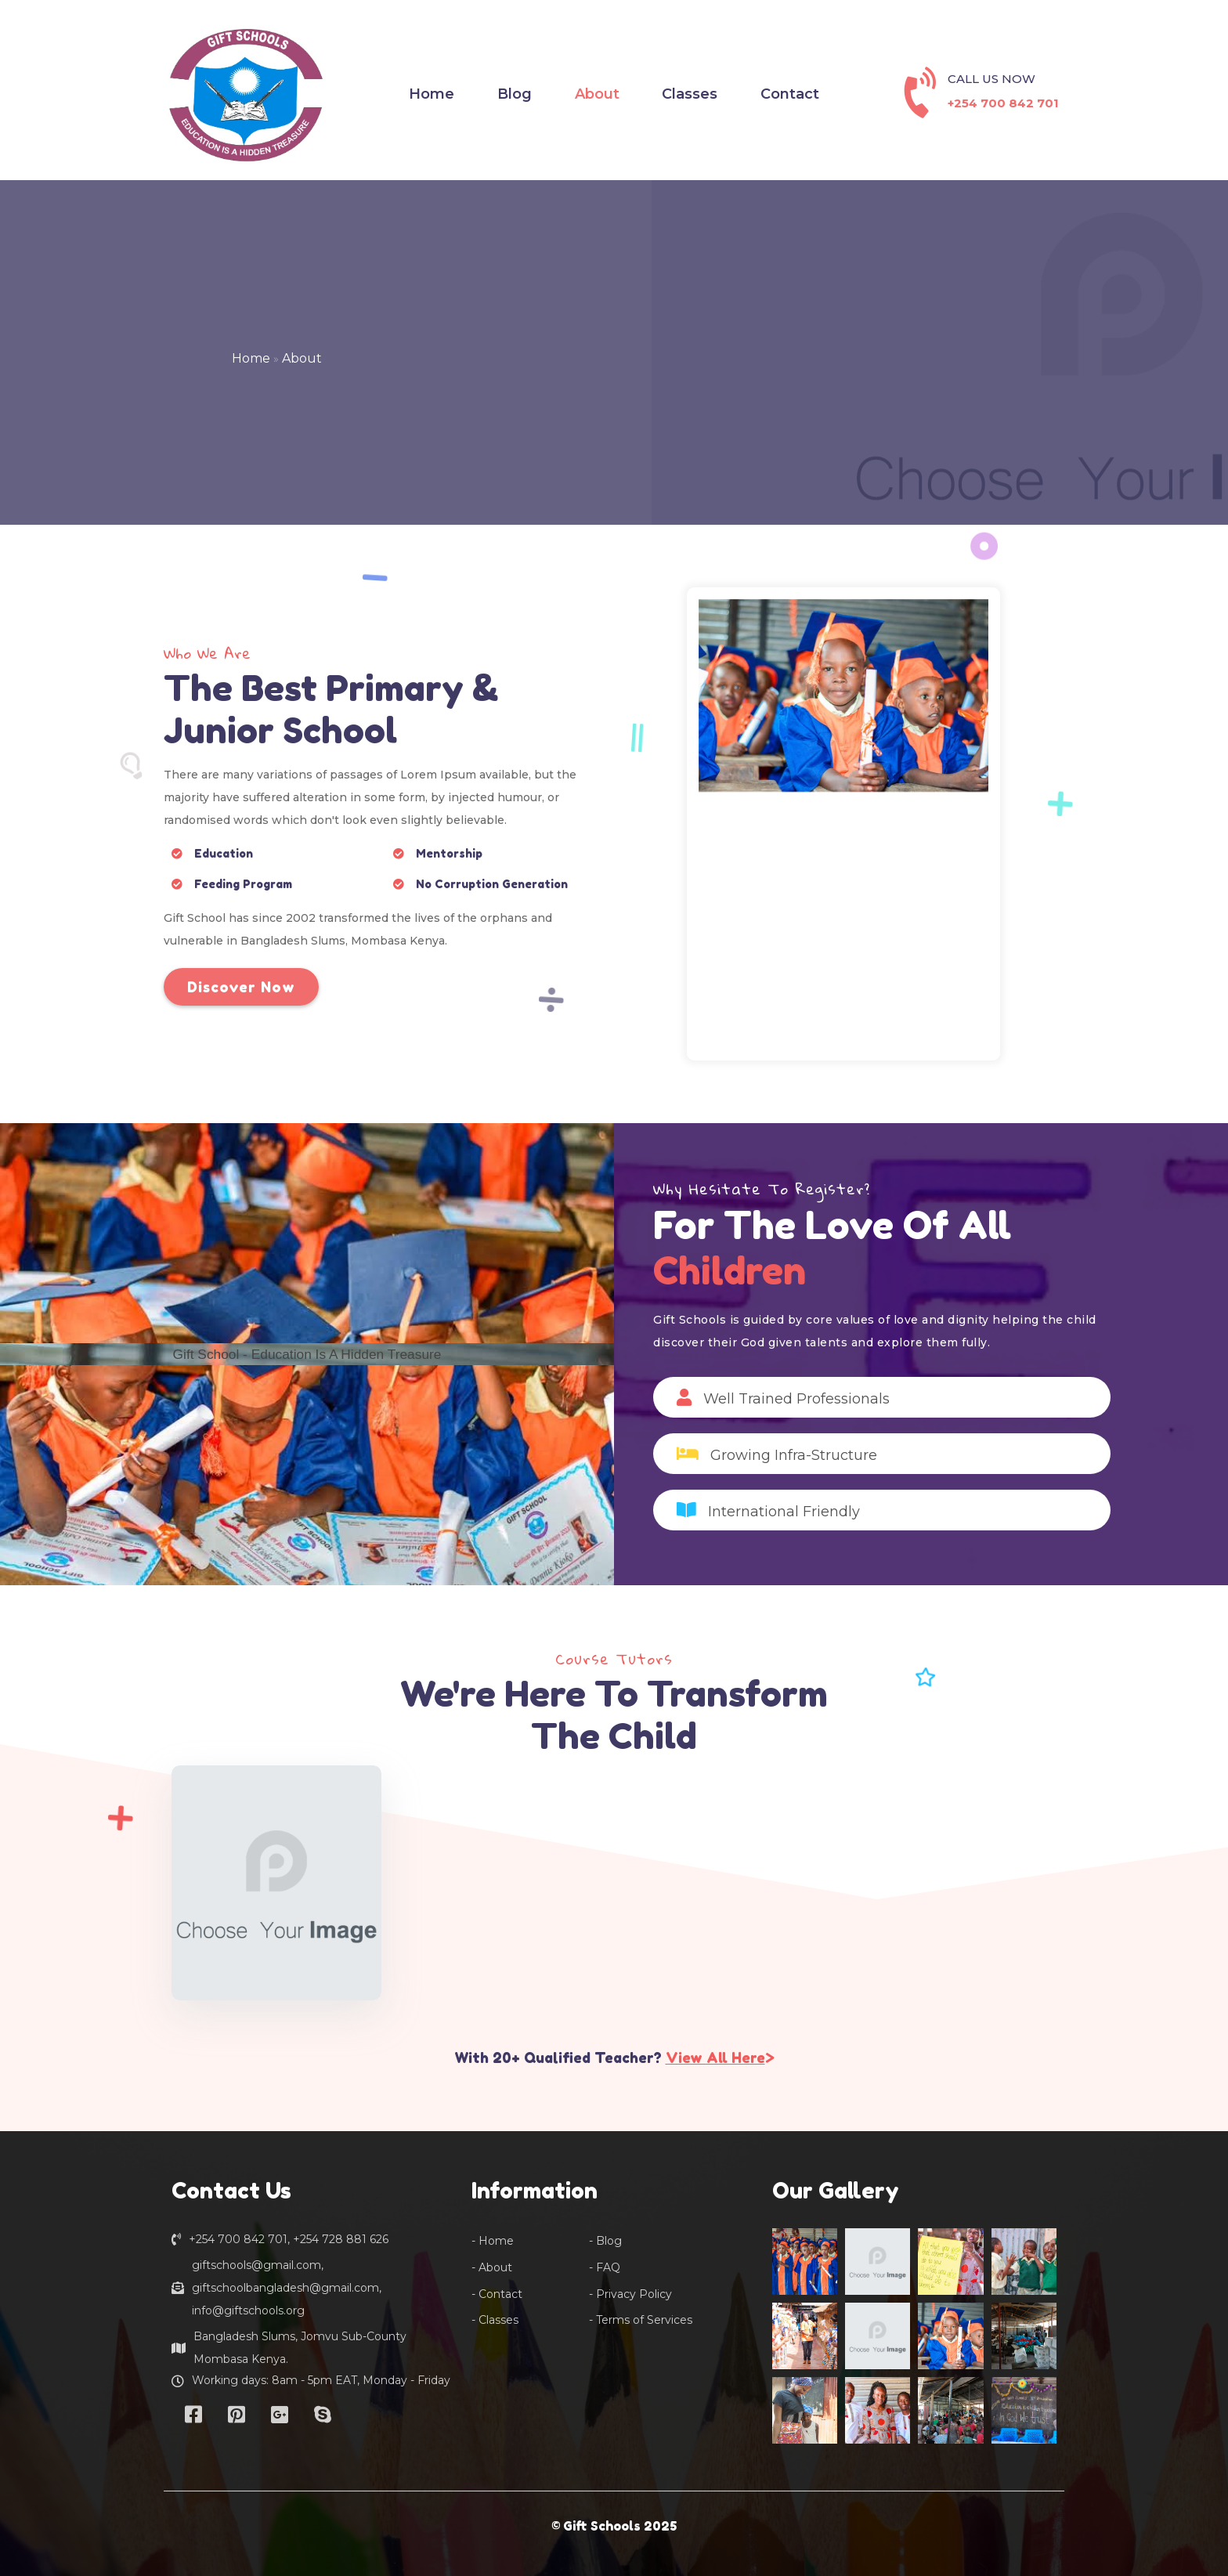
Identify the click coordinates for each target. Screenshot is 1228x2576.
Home (251, 358)
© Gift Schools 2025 (614, 2526)
